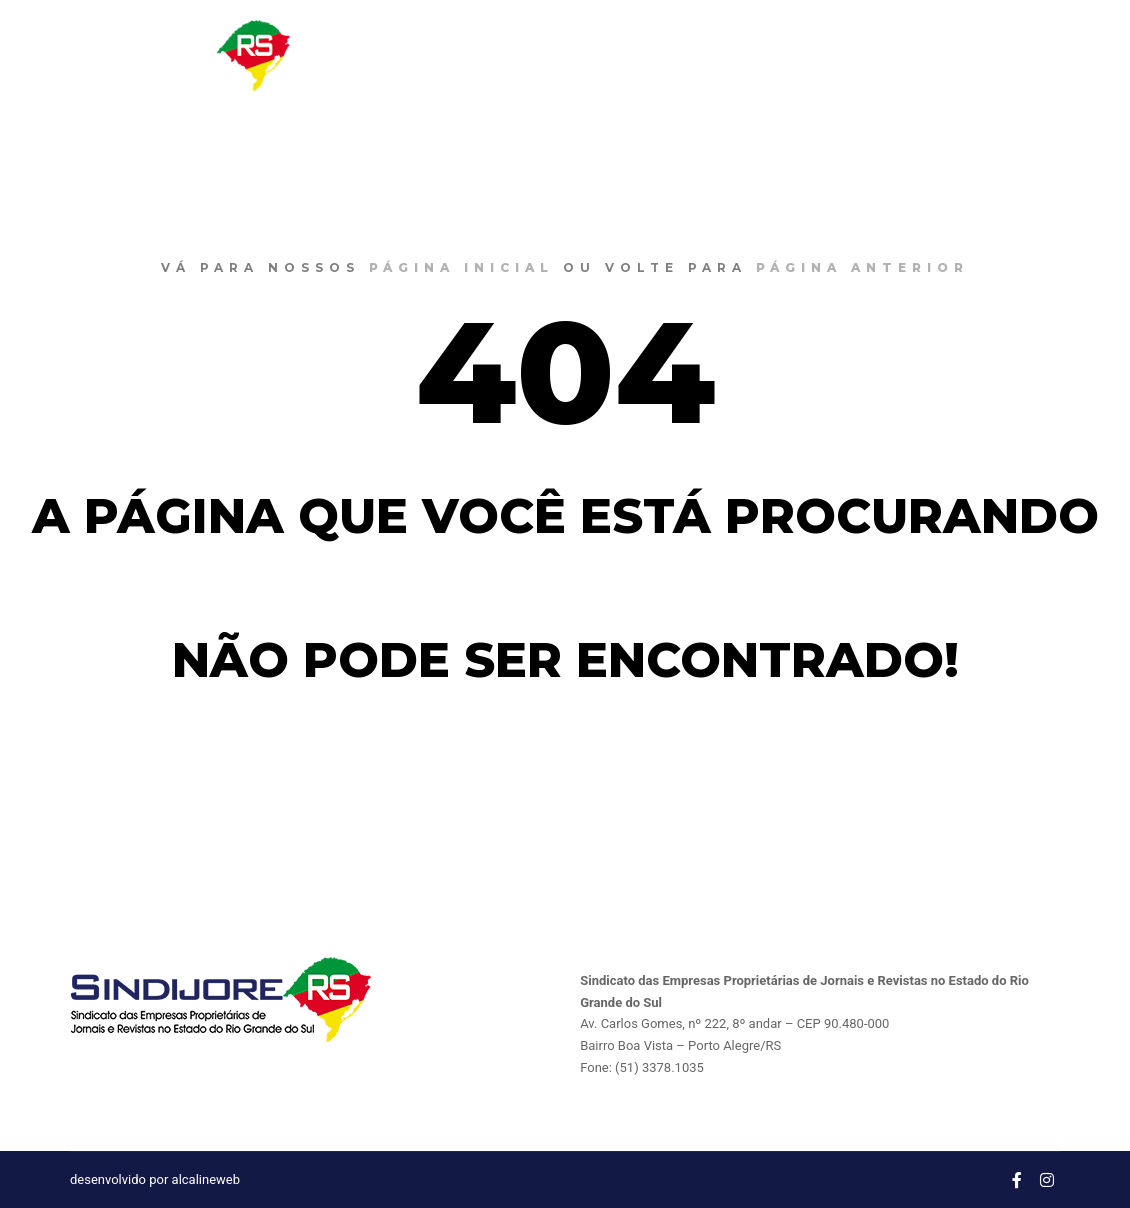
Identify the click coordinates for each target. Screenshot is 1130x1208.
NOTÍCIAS (734, 55)
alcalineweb (206, 1179)
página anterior (862, 267)
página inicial (461, 267)
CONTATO (960, 55)
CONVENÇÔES (847, 55)
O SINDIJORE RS (614, 55)
